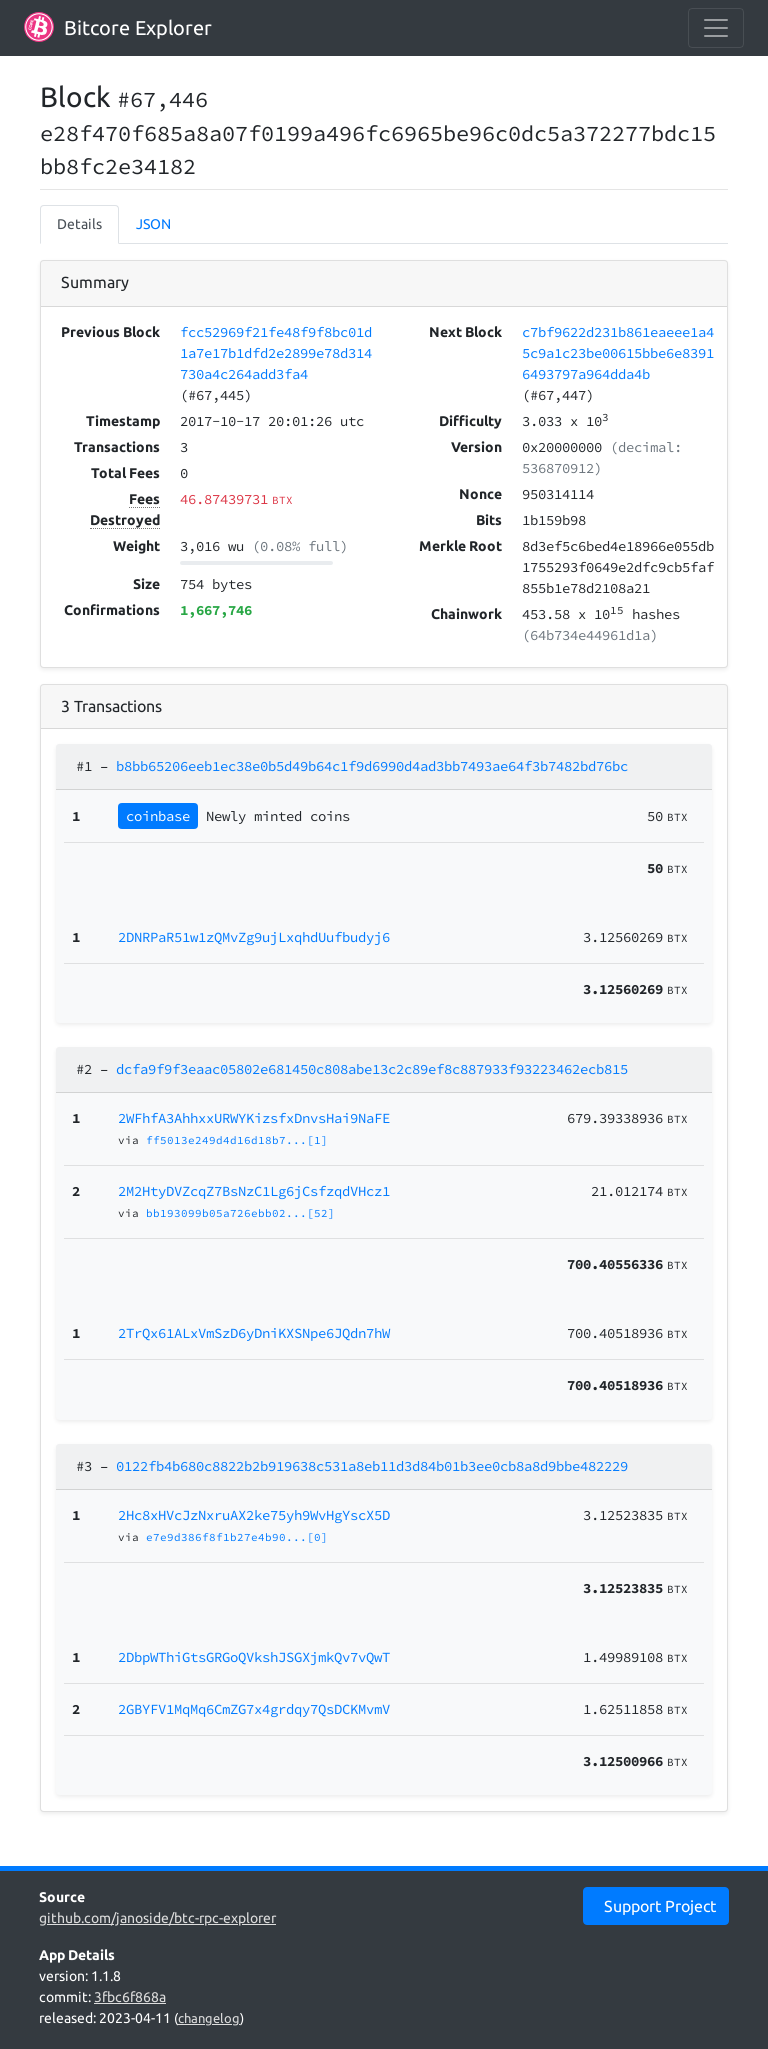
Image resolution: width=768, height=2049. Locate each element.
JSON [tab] (153, 224)
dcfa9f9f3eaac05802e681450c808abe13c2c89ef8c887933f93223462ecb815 (372, 1069)
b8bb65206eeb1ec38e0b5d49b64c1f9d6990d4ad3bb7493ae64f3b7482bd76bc (372, 766)
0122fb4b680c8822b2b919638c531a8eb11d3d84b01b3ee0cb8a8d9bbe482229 (372, 1466)
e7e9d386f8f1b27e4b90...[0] (237, 1537)
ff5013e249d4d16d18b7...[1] (237, 1140)
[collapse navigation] (716, 28)
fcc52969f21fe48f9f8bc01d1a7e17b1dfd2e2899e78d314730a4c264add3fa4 (276, 353)
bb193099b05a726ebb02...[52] (240, 1213)
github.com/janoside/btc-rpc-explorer (157, 1918)
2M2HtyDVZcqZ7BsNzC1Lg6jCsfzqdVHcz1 (254, 1191)
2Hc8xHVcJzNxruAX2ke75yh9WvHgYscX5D (254, 1515)
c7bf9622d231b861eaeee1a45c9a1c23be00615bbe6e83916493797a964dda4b (618, 353)
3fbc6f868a (130, 1997)
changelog (209, 2018)
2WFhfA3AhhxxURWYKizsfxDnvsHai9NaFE (254, 1118)
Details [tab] (79, 224)
